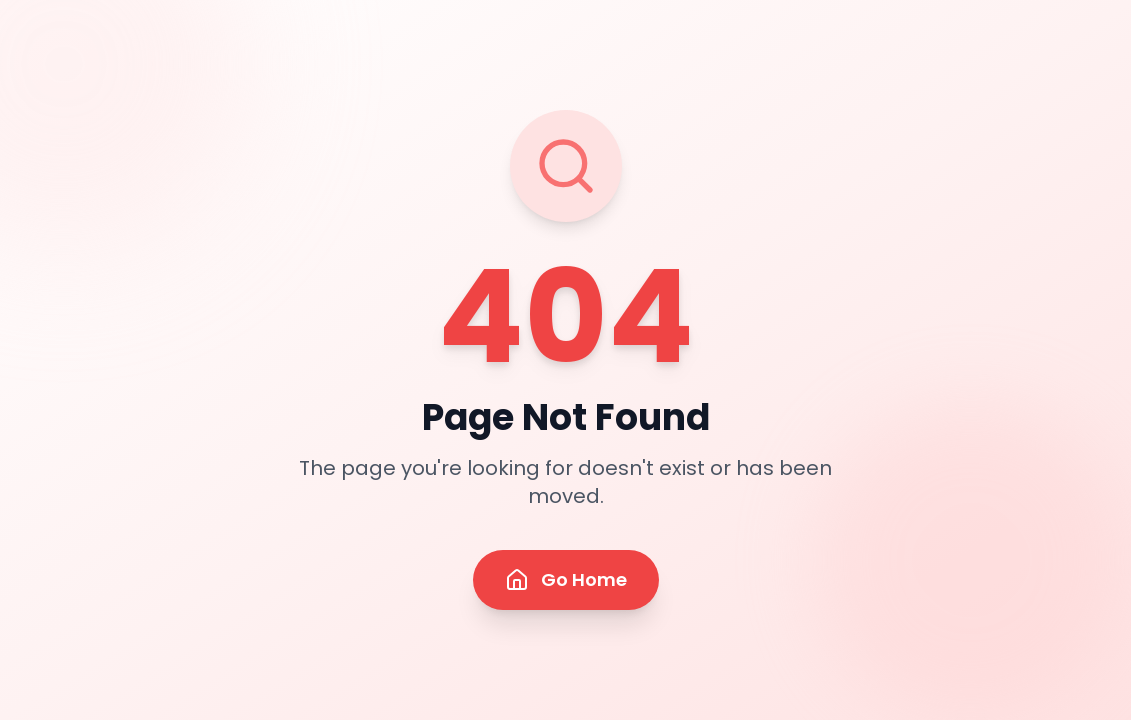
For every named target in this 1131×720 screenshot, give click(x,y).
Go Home (566, 579)
